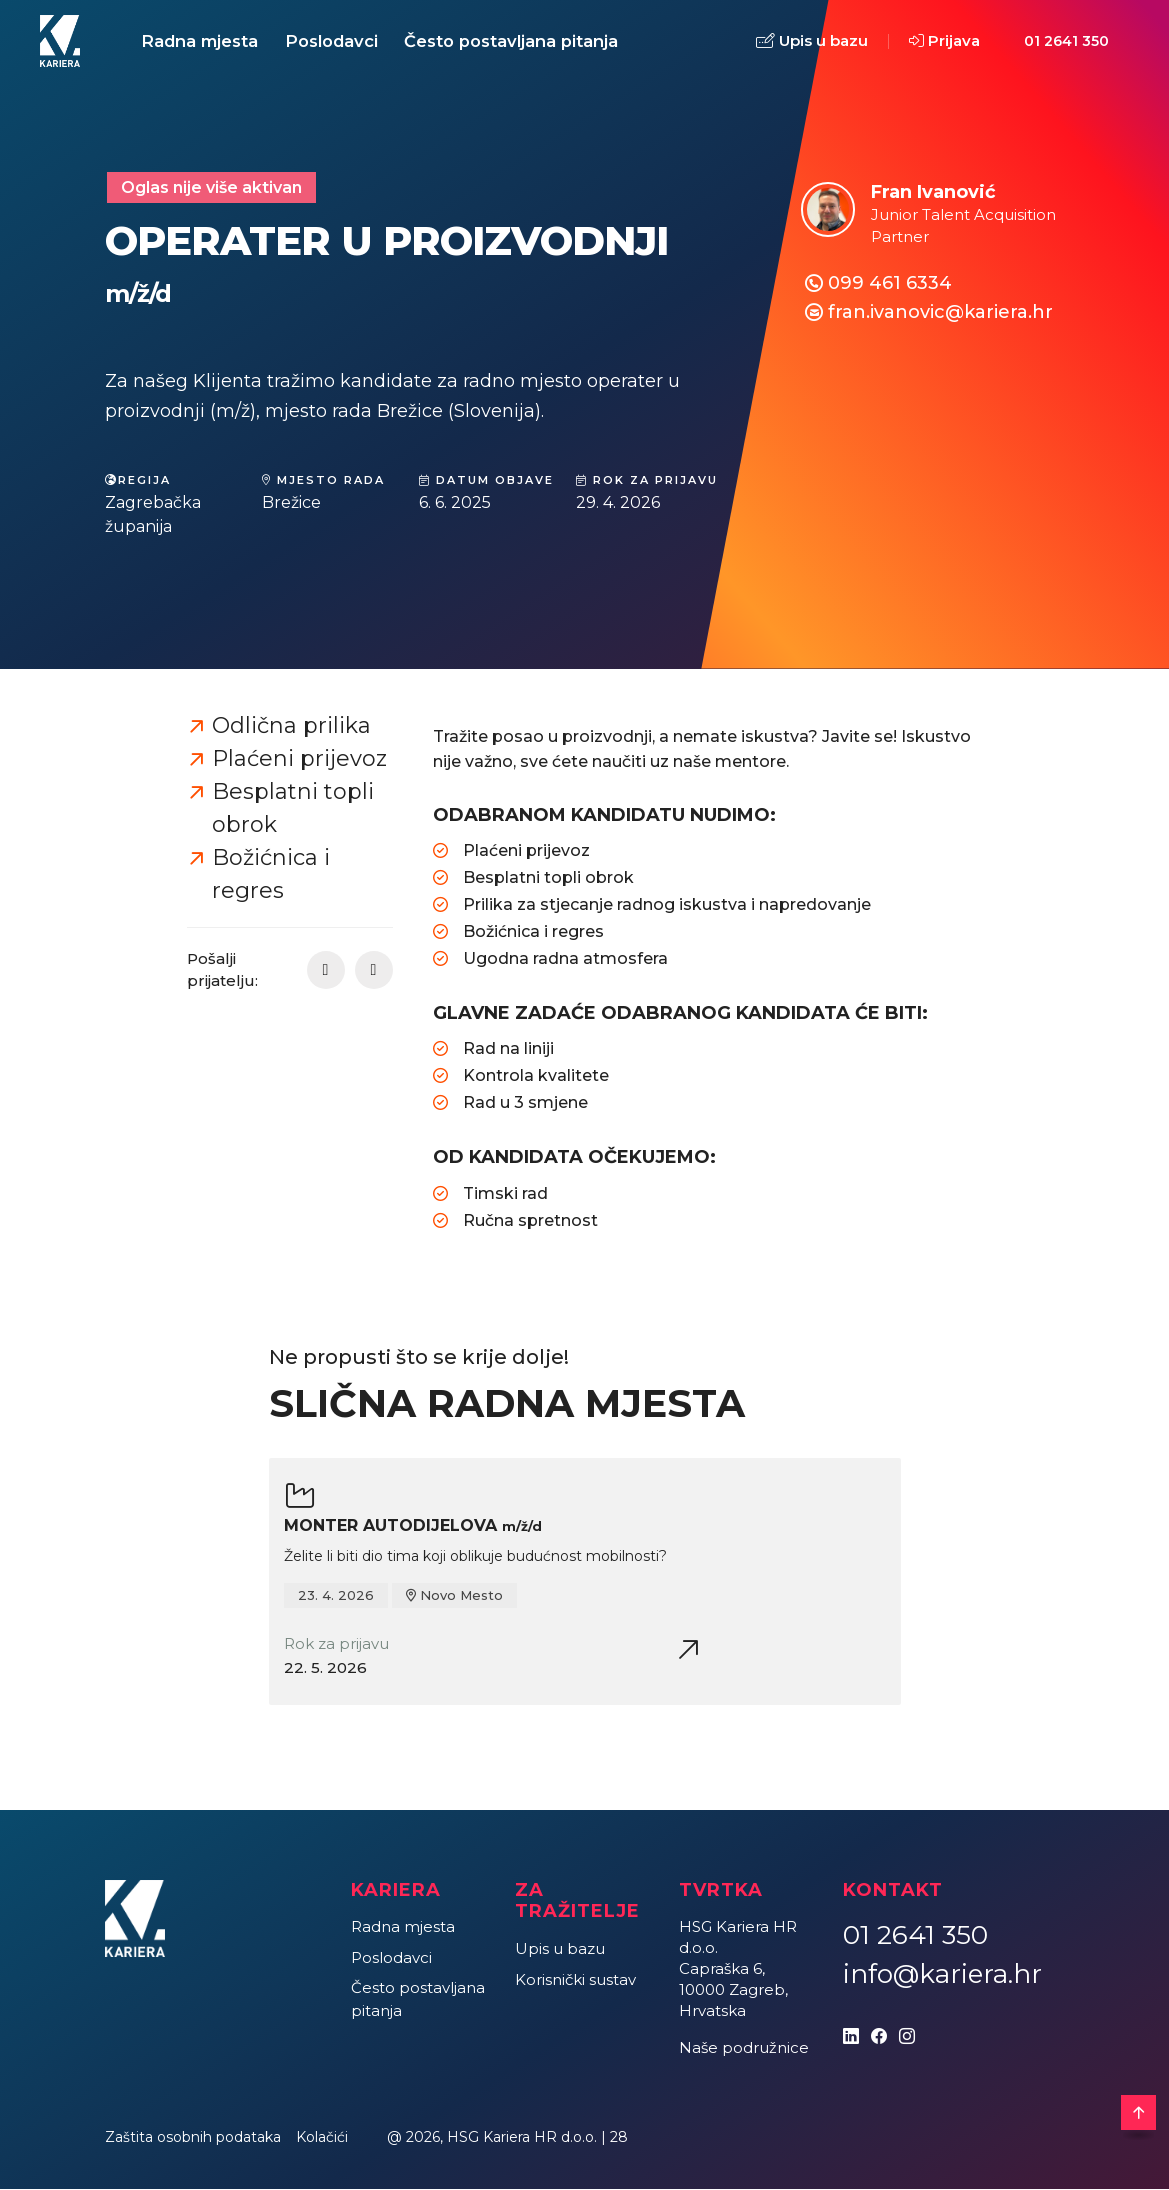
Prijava (944, 41)
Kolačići (322, 2139)
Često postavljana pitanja (520, 42)
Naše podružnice (744, 2049)
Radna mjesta (201, 42)
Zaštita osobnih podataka (193, 2139)
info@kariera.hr (942, 1976)
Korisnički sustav (575, 1980)
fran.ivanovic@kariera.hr (940, 314)
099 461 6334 (890, 285)
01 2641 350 (1066, 42)
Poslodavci (336, 42)
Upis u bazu (812, 42)
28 (619, 2139)
